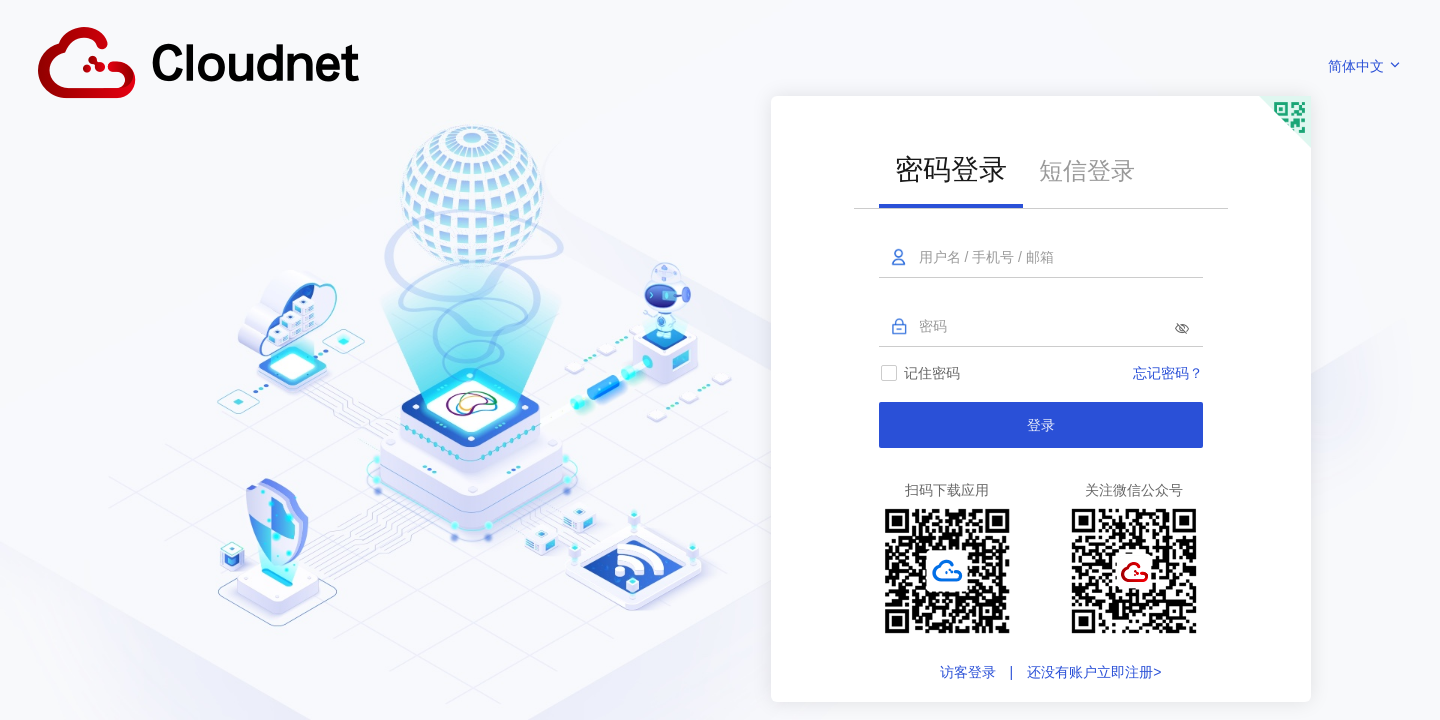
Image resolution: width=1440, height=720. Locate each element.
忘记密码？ (1168, 373)
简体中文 (1365, 66)
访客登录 (970, 672)
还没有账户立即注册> (1092, 672)
